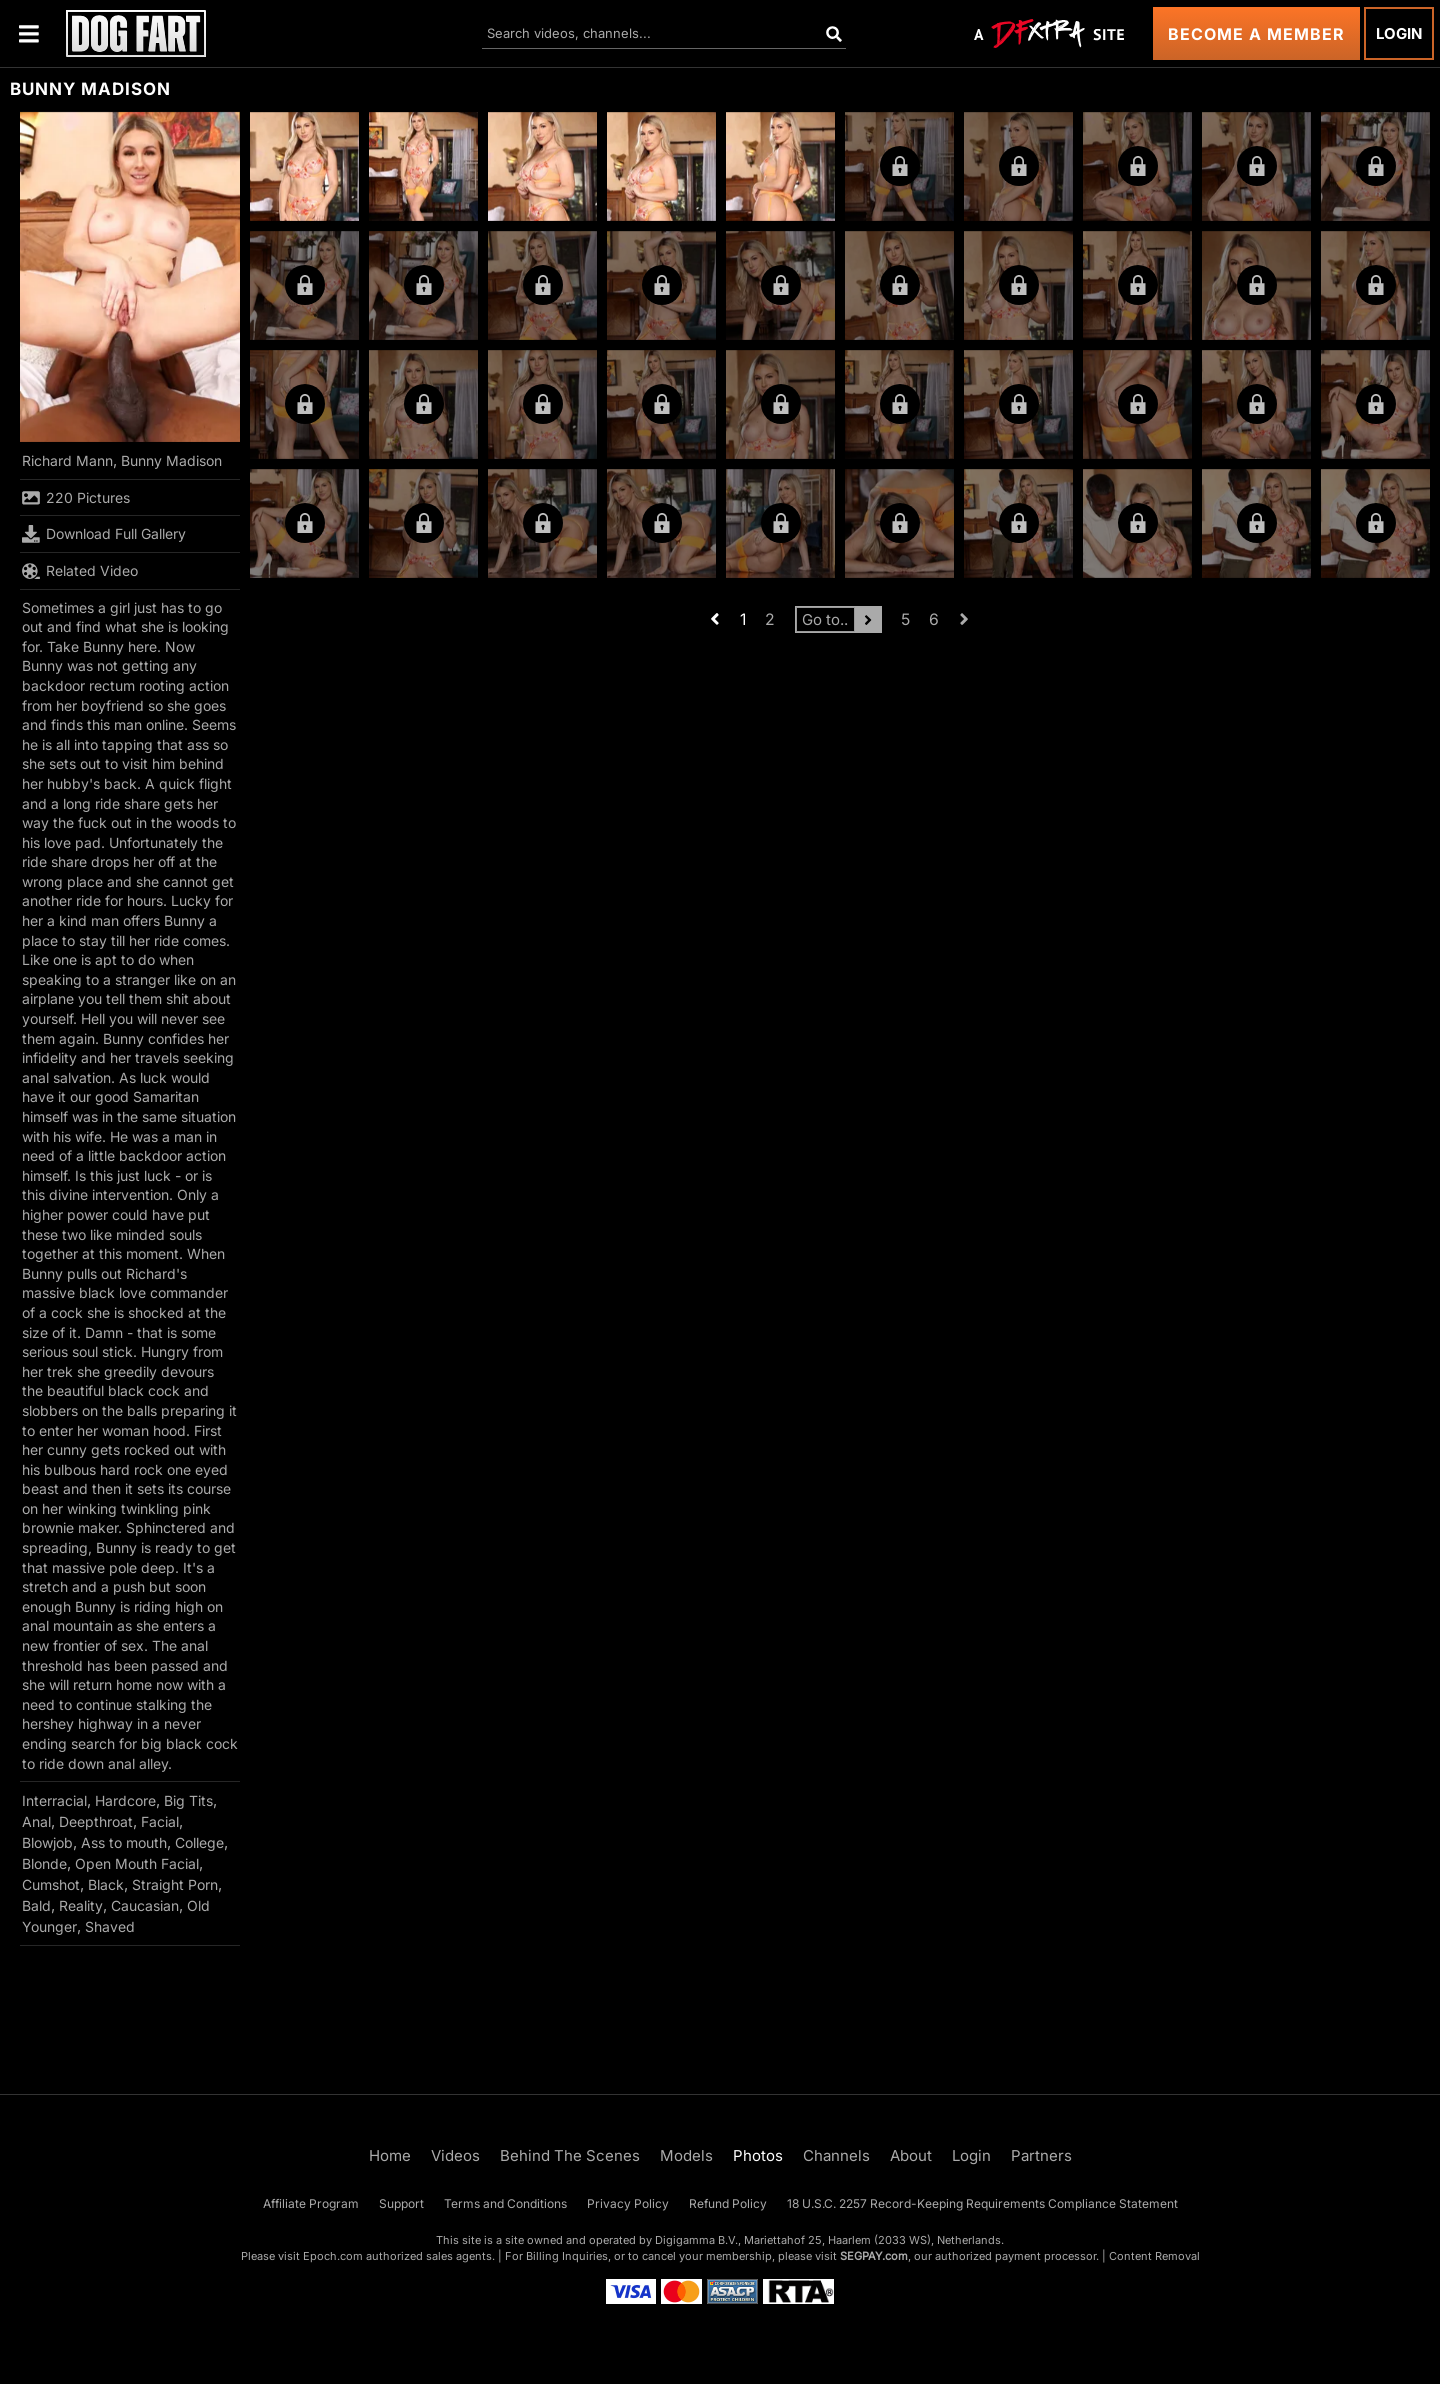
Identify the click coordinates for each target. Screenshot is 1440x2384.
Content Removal (1154, 2256)
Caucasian (145, 1905)
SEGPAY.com (874, 2256)
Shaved (110, 1926)
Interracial (54, 1800)
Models (686, 2155)
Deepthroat (96, 1821)
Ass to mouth (124, 1842)
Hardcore (125, 1800)
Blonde (44, 1863)
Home (390, 2155)
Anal (36, 1821)
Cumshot (51, 1884)
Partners (1041, 2155)
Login (1399, 33)
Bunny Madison (171, 460)
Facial (160, 1821)
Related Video (80, 571)
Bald (36, 1905)
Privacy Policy (628, 2203)
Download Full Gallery (104, 534)
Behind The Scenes (570, 2155)
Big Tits (188, 1800)
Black (106, 1884)
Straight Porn (175, 1884)
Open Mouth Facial (137, 1863)
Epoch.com (333, 2256)
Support (401, 2203)
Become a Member (1256, 34)
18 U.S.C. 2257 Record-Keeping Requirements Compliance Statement (982, 2203)
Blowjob (47, 1842)
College (199, 1842)
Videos (455, 2155)
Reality (81, 1905)
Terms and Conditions (505, 2203)
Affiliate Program (311, 2203)
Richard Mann (67, 460)
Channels (836, 2155)
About (911, 2155)
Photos (758, 2155)
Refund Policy (728, 2203)
